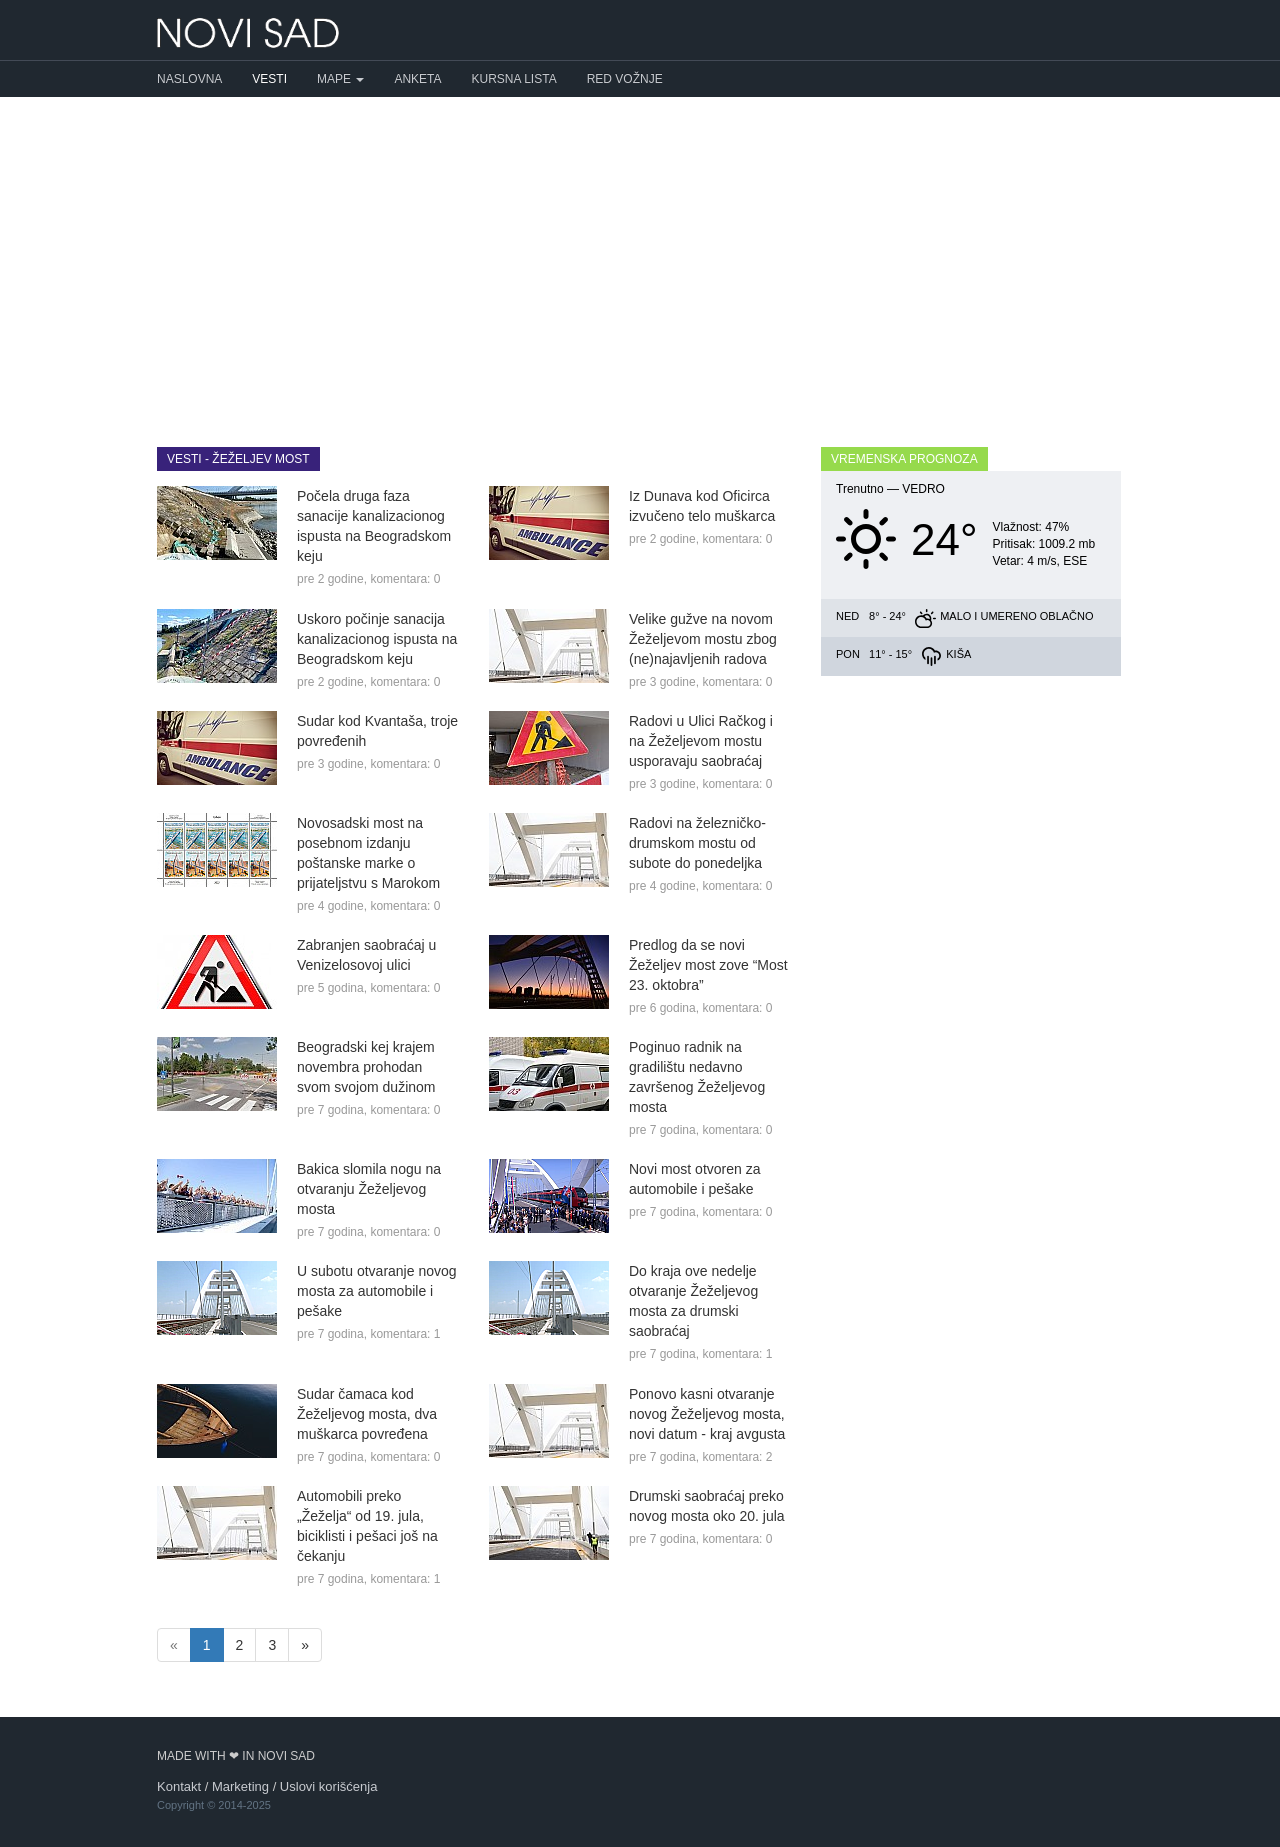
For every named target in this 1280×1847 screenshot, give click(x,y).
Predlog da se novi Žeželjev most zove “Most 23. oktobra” (708, 965)
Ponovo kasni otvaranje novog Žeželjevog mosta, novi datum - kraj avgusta (707, 1414)
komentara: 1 (405, 1334)
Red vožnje (625, 79)
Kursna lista (514, 79)
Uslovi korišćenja (329, 1786)
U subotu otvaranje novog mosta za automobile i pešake (377, 1291)
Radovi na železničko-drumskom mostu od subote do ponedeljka (697, 843)
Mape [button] (340, 79)
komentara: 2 (737, 1457)
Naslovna (189, 79)
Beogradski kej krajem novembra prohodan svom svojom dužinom (366, 1067)
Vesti (269, 79)
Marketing (240, 1786)
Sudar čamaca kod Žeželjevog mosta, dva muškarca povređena (367, 1414)
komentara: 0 (405, 579)
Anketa (417, 79)
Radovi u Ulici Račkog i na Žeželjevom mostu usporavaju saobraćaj (701, 741)
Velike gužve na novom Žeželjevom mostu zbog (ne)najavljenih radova (703, 639)
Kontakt (179, 1786)
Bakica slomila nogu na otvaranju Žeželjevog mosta (369, 1189)
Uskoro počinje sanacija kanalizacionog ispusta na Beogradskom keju (377, 639)
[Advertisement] (640, 257)
